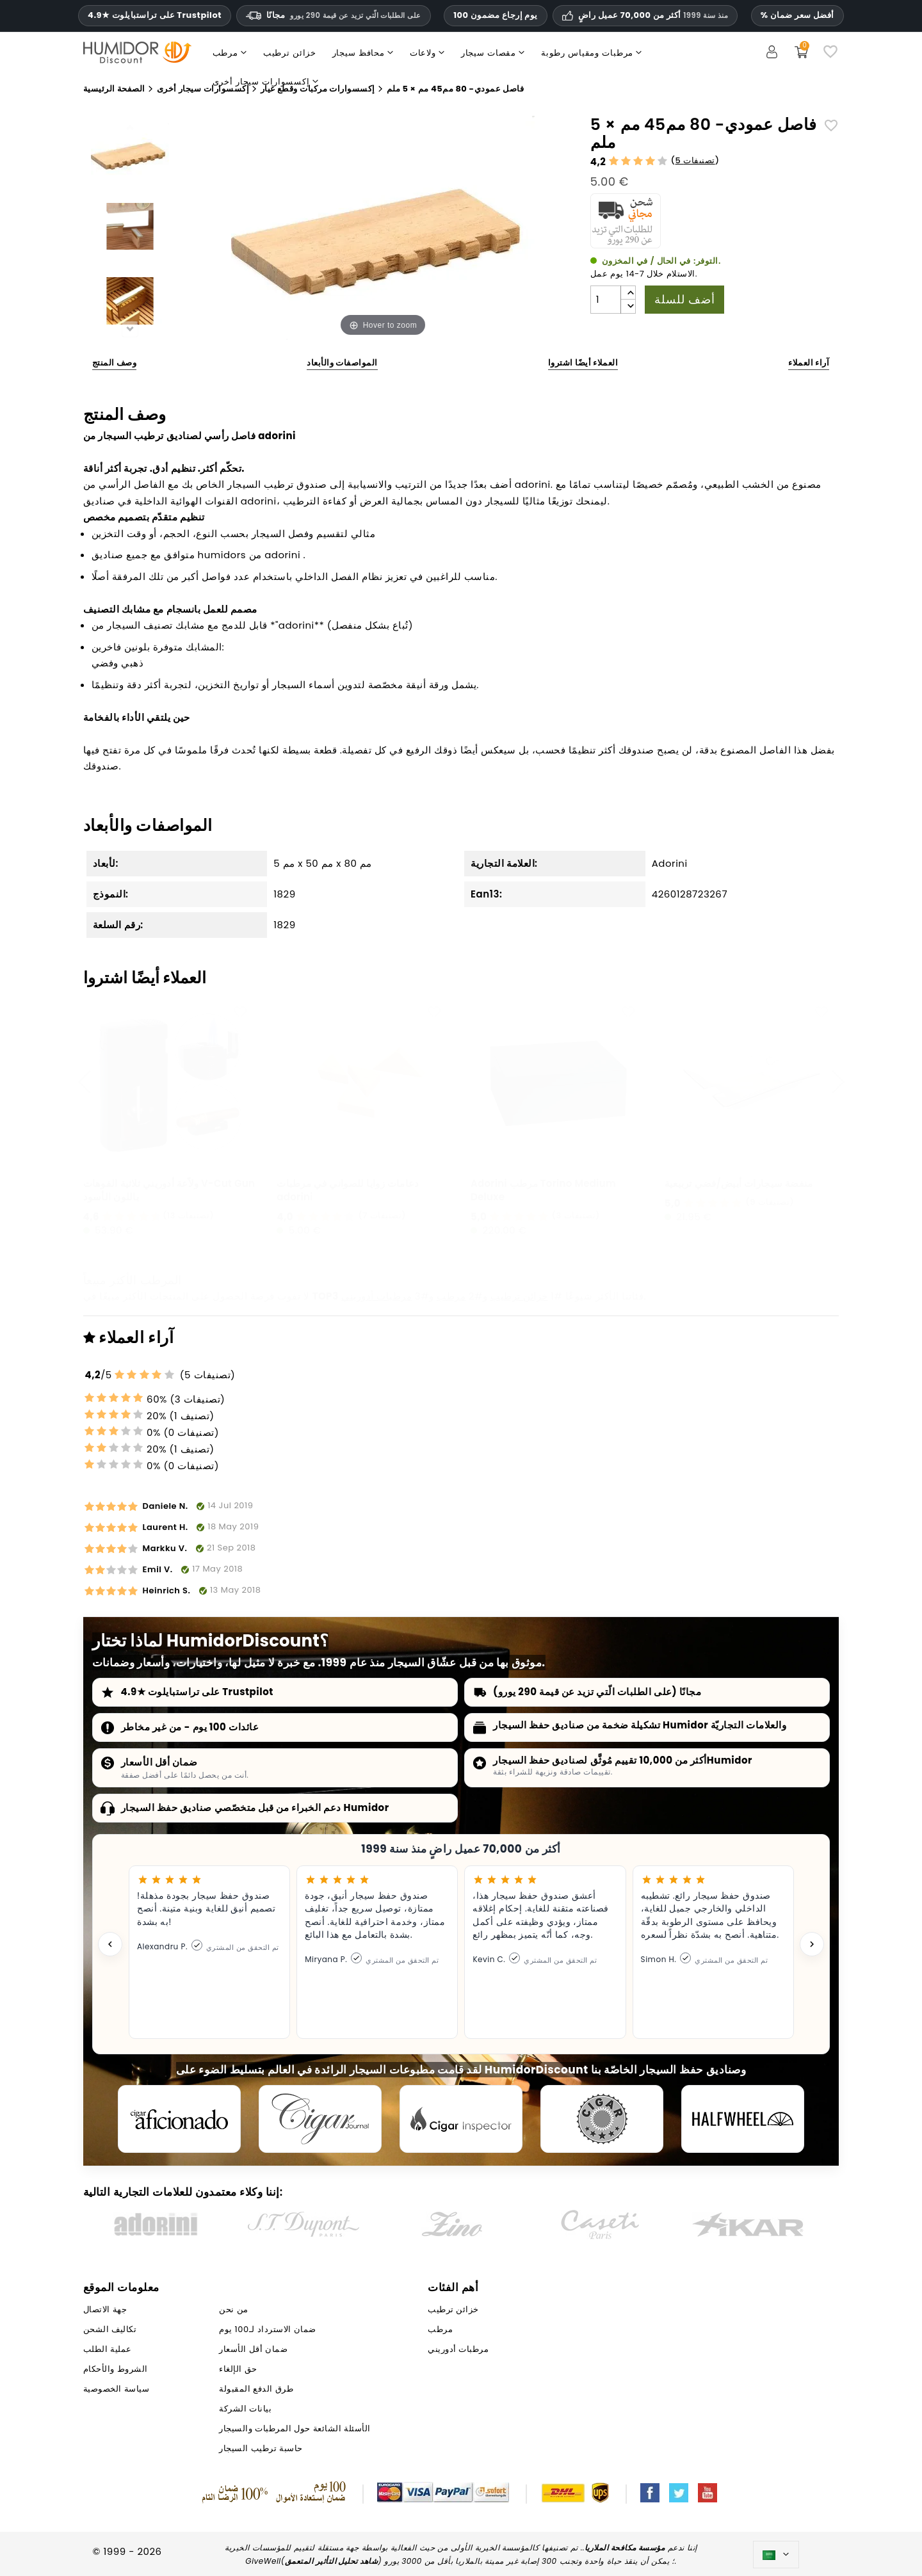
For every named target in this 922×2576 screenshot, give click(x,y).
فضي (103, 663)
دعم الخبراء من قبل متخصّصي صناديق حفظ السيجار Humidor (255, 1807)
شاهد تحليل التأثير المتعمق (331, 2561)
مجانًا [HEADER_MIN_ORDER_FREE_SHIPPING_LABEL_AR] (333, 15)
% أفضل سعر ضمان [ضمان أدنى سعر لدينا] (797, 15)
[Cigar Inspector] (461, 2119)
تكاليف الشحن (109, 2329)
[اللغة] (776, 2554)
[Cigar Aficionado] (179, 2119)
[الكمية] (605, 300)
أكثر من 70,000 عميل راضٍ (653, 15)
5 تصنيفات (695, 160)
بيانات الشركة (245, 2409)
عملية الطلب (107, 2349)
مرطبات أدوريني (376, 1296)
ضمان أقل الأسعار (159, 1762)
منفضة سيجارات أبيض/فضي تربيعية (739, 1183)
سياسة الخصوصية (116, 2389)
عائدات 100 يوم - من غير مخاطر (190, 1727)
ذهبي (132, 663)
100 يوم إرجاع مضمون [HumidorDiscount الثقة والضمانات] (495, 15)
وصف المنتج (114, 363)
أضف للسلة (684, 299)
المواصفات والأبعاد (342, 363)
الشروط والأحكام (115, 2369)
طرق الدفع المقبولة (256, 2389)
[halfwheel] (742, 2119)
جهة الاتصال (105, 2309)
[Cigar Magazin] (601, 2119)
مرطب (451, 1296)
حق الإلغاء (238, 2369)
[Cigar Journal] (320, 2119)
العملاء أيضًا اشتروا (583, 363)
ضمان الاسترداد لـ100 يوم (267, 2329)
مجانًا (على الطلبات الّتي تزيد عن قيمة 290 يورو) (597, 1691)
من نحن (233, 2309)
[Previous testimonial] (110, 1944)
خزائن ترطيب (519, 1296)
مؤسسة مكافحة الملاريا (625, 2547)
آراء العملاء (808, 363)
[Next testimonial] (812, 1944)
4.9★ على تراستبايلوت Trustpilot (155, 15)
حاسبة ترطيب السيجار (260, 2448)
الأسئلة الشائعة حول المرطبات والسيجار (294, 2428)
